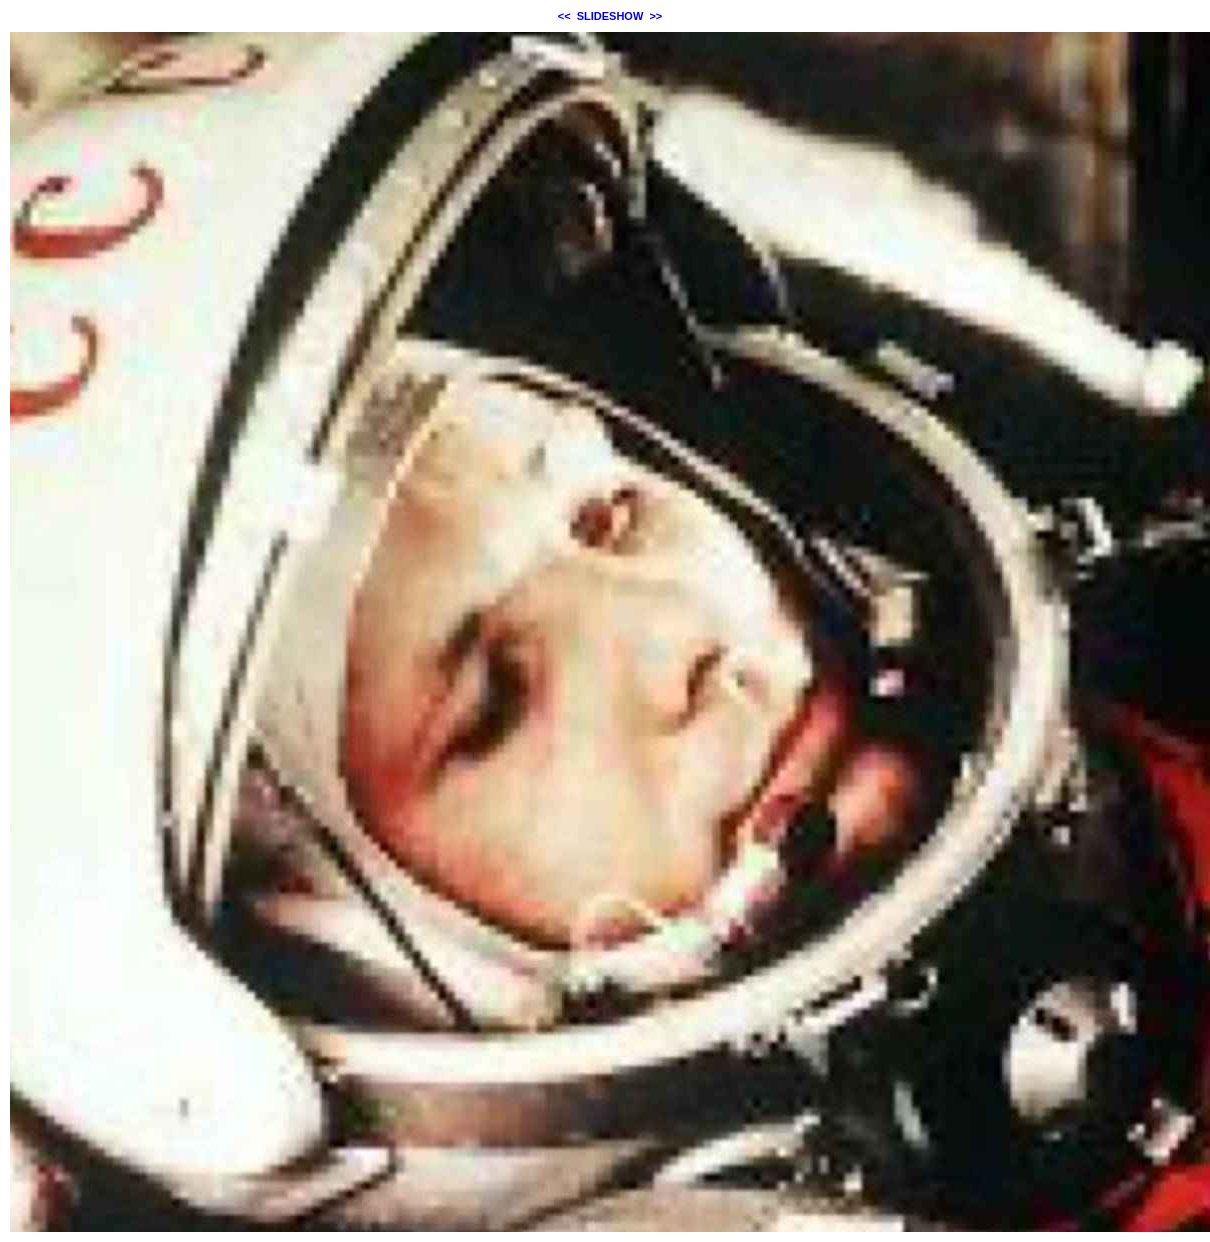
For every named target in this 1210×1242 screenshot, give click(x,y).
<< (564, 16)
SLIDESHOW (610, 16)
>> (655, 16)
